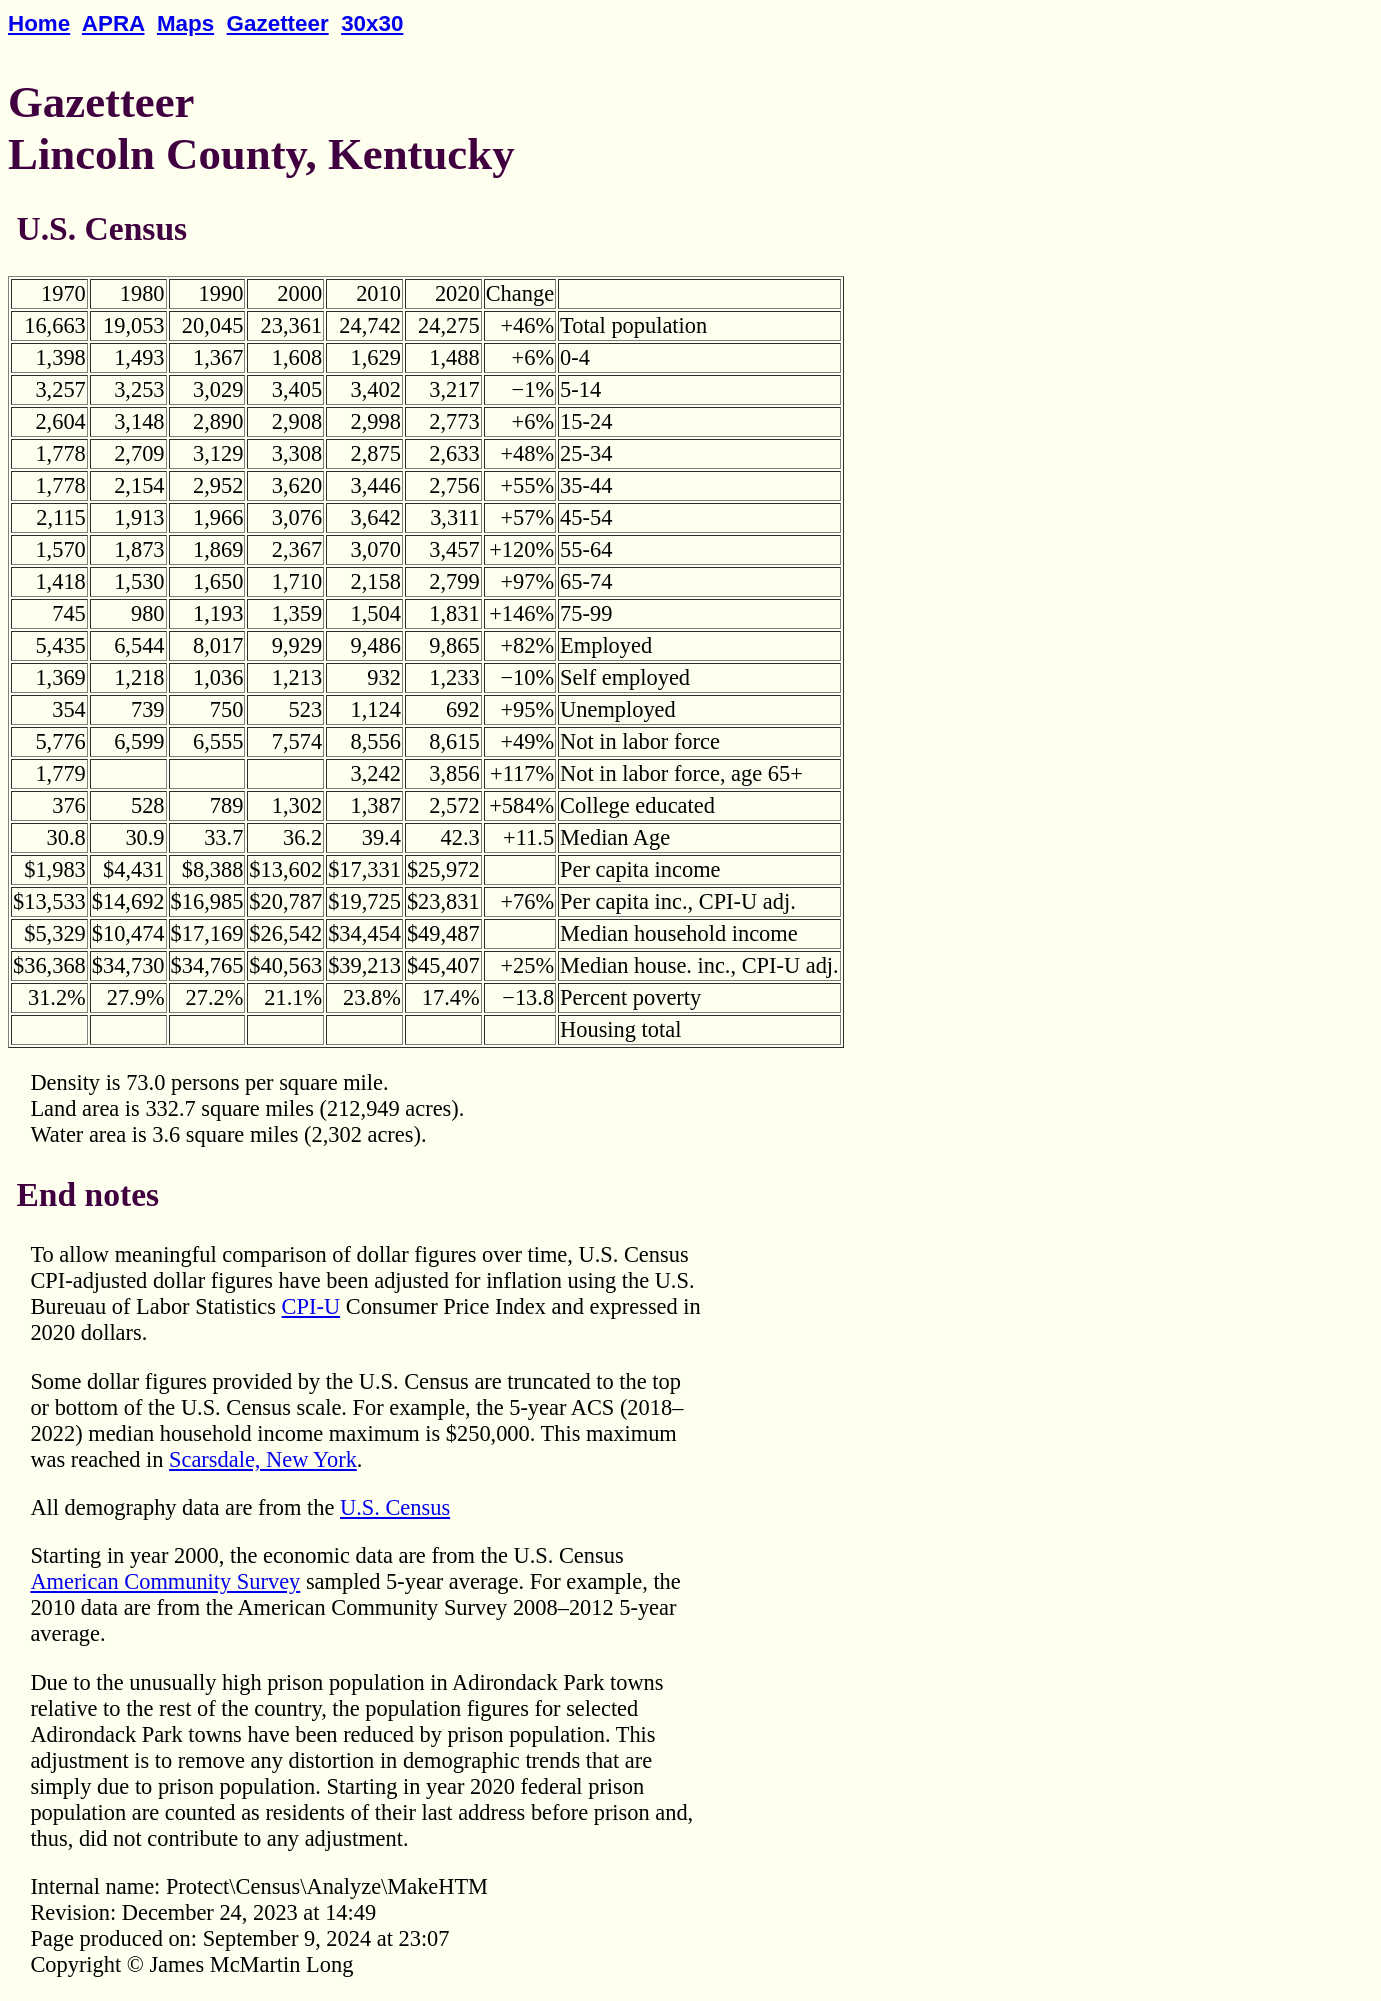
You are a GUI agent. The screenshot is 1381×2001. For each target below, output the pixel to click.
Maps (185, 23)
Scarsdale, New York (263, 1459)
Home (39, 23)
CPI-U (311, 1306)
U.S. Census (395, 1507)
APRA (113, 23)
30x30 (372, 23)
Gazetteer (278, 23)
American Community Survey (165, 1581)
